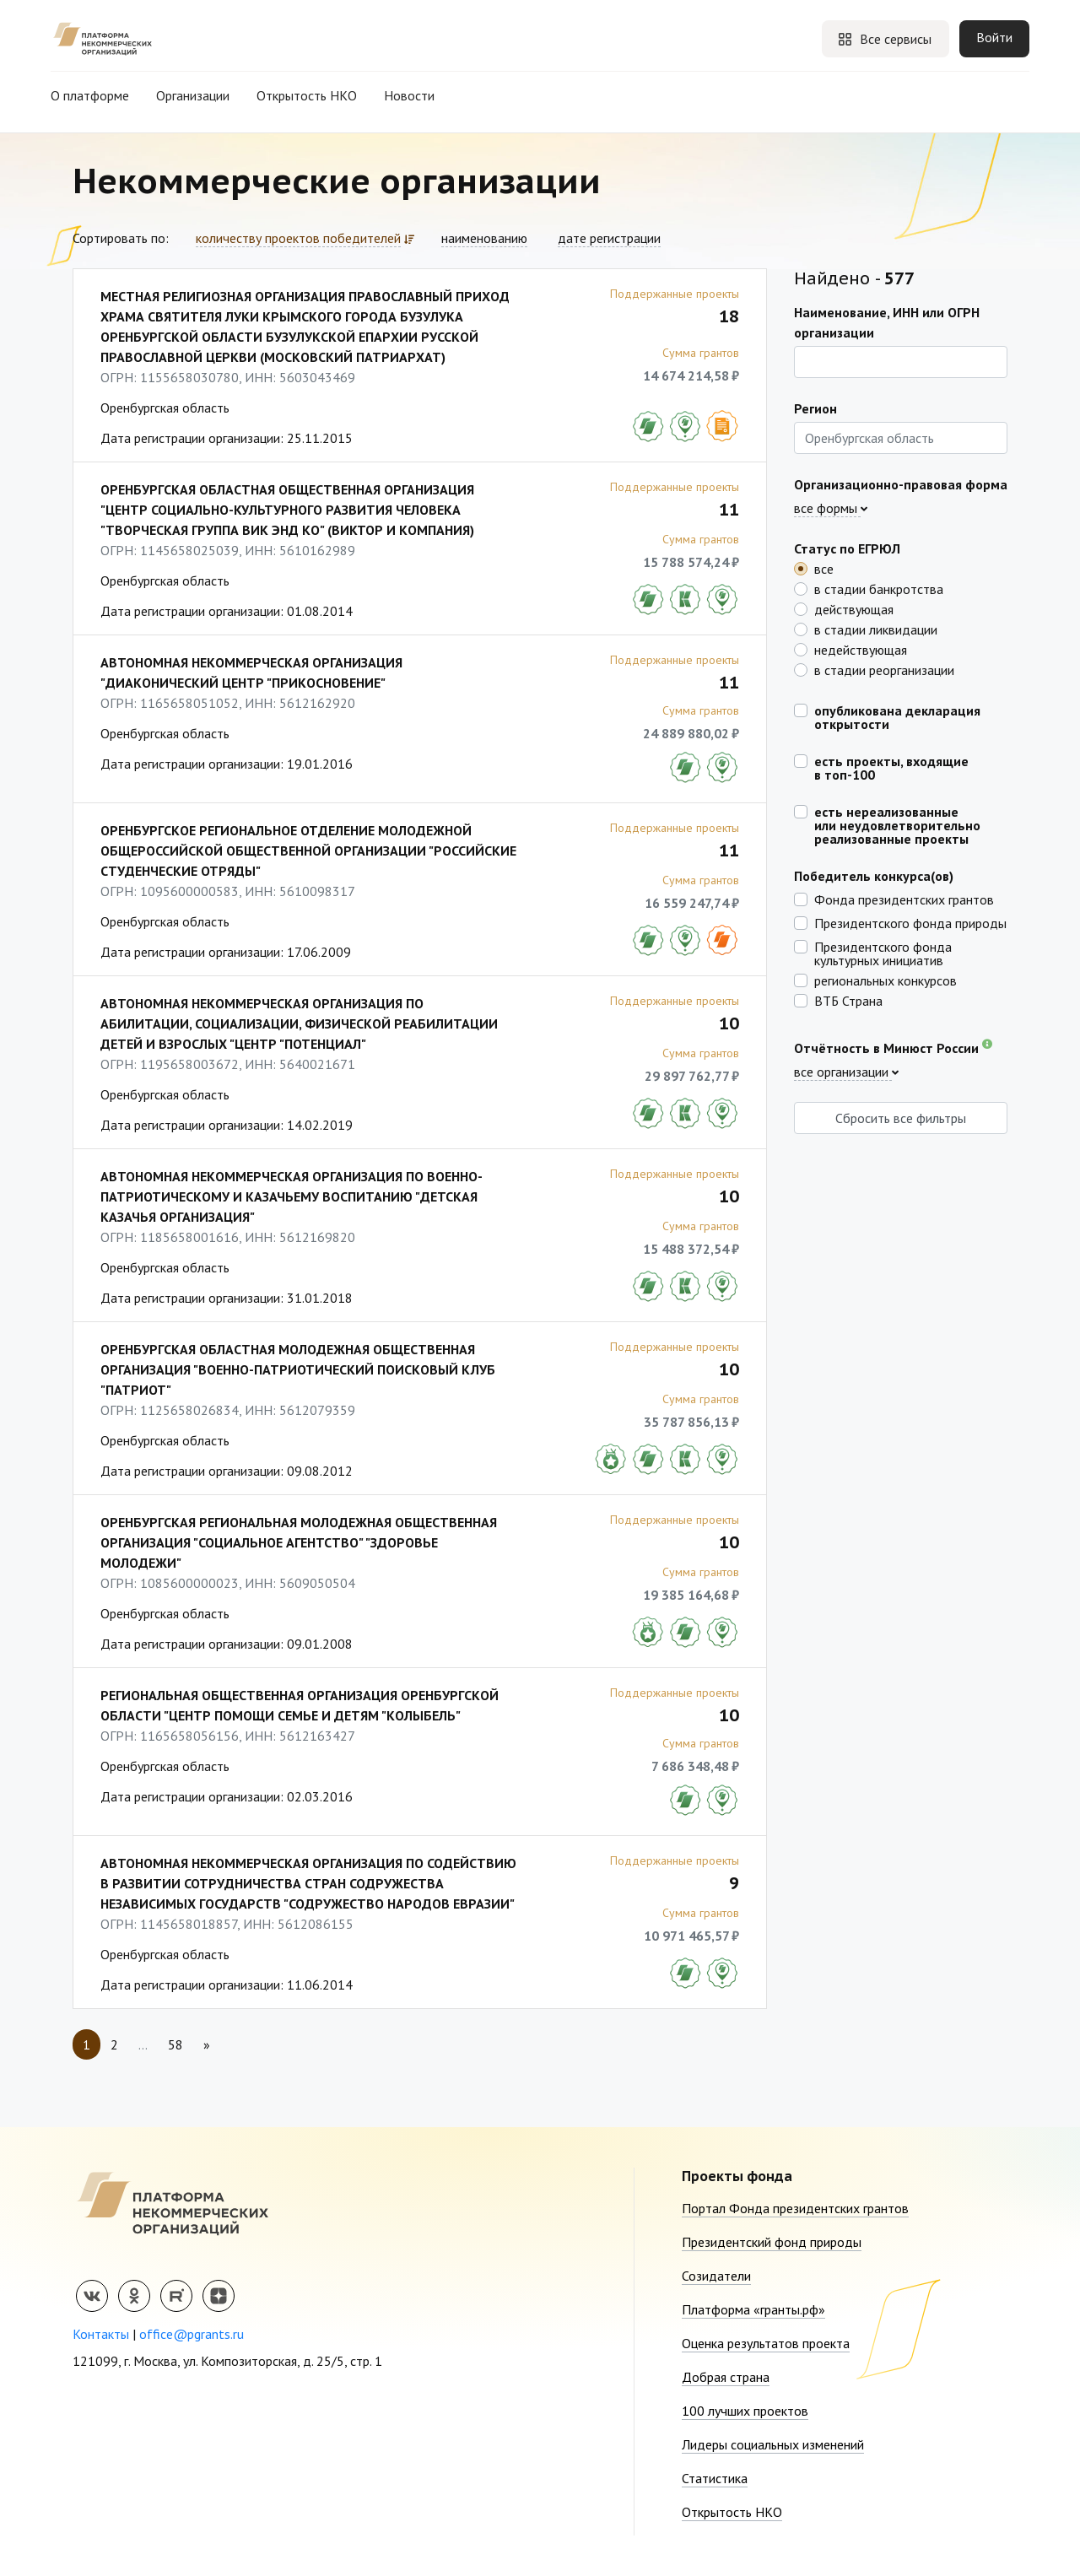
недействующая (860, 648)
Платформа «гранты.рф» (753, 2309)
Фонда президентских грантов (904, 898)
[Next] (206, 2044)
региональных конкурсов (885, 979)
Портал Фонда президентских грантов (795, 2208)
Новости (409, 95)
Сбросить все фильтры (900, 1118)
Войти (994, 37)
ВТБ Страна (848, 999)
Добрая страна (726, 2376)
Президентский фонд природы (771, 2241)
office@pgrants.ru (191, 2333)
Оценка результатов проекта (766, 2343)
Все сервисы (884, 38)
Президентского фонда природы (910, 922)
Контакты (101, 2333)
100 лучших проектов (745, 2410)
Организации (193, 95)
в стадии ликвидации (875, 628)
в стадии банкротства (878, 588)
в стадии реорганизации (884, 669)
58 (175, 2044)
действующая (854, 608)
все (824, 567)
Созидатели (716, 2275)
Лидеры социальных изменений (773, 2444)
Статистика (715, 2478)
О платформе (90, 95)
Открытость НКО (306, 95)
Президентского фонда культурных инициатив (883, 952)
